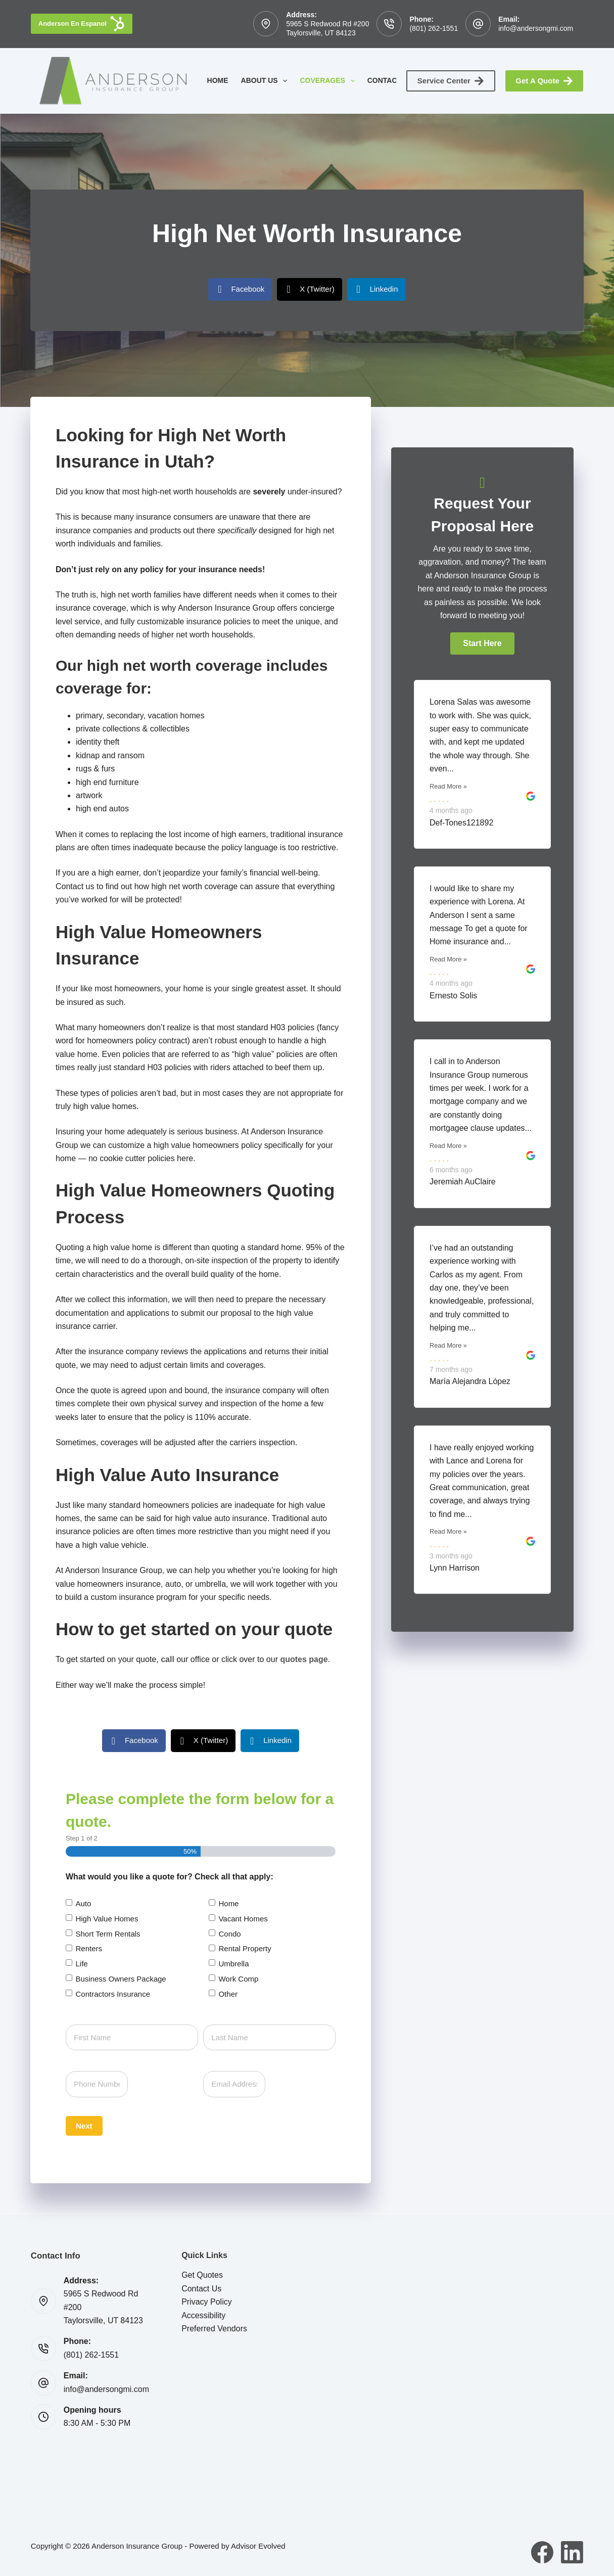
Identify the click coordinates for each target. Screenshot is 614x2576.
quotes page (303, 1659)
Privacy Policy (206, 2301)
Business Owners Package (120, 1978)
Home (217, 80)
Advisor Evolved (258, 2546)
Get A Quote (544, 81)
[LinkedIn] (572, 2552)
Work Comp (238, 1978)
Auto (83, 1903)
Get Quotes (202, 2275)
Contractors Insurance (112, 1994)
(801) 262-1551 (433, 28)
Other (228, 1994)
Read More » (448, 786)
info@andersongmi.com (535, 28)
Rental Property (244, 1948)
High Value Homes (106, 1918)
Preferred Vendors (214, 2328)
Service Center (451, 81)
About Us (266, 81)
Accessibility (203, 2315)
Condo (229, 1933)
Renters (88, 1948)
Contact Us (397, 81)
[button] (482, 643)
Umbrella (233, 1963)
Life (81, 1963)
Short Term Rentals (107, 1933)
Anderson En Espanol (81, 23)
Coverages (329, 81)
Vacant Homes (242, 1918)
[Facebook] (542, 2552)
